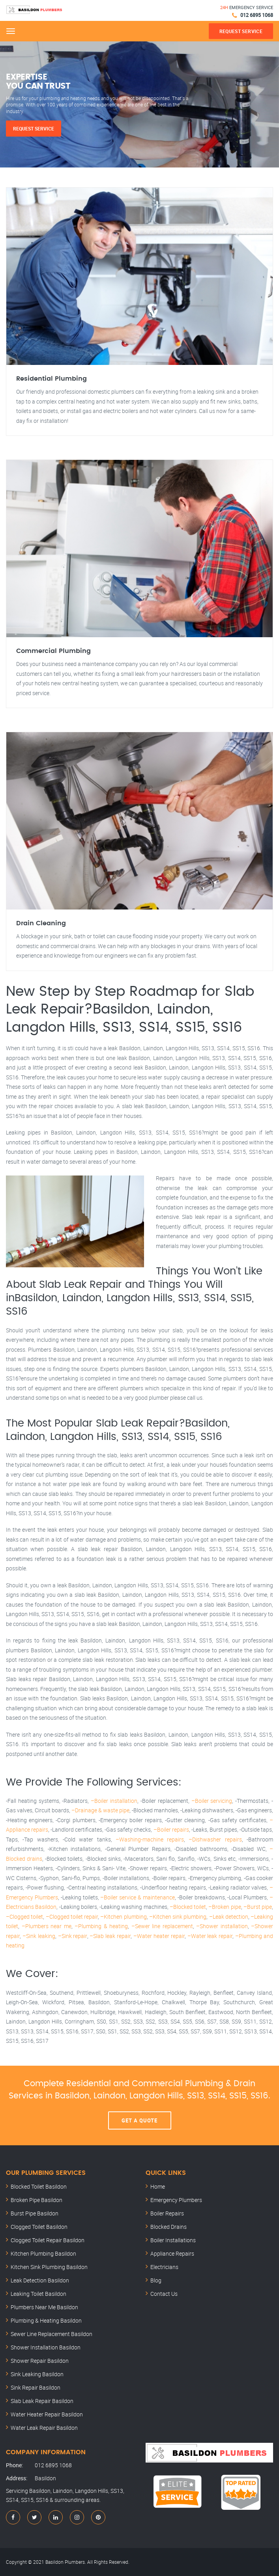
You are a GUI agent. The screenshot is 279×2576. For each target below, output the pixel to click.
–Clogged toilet (24, 1916)
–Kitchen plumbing (123, 1916)
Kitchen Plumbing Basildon (43, 2253)
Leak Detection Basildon (40, 2280)
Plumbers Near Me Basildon (44, 2307)
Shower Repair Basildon (40, 2360)
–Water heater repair (159, 1936)
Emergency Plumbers (176, 2200)
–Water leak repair (210, 1936)
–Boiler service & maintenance (137, 1897)
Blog (155, 2280)
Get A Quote (139, 2120)
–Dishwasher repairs (215, 1839)
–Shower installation (222, 1926)
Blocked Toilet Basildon (39, 2186)
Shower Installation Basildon (46, 2347)
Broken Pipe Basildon (36, 2200)
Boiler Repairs (167, 2213)
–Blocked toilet (188, 1906)
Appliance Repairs (172, 2253)
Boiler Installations (173, 2240)
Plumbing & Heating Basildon (46, 2320)
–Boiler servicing (211, 1800)
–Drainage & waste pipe (100, 1810)
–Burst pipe (257, 1906)
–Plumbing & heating (101, 1926)
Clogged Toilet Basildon (39, 2226)
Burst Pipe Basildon (34, 2213)
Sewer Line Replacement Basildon (51, 2334)
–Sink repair (72, 1936)
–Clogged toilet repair (72, 1916)
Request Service (33, 128)
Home (157, 2186)
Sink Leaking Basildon (37, 2374)
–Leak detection (228, 1916)
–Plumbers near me (46, 1926)
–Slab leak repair (110, 1936)
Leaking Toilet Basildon (38, 2293)
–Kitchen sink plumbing (178, 1916)
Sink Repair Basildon (35, 2387)
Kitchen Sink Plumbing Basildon (49, 2267)
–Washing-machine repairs (150, 1839)
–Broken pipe (224, 1906)
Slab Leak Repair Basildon (42, 2401)
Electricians (164, 2267)
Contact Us (164, 2293)
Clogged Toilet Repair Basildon (47, 2240)
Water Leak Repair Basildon (44, 2427)
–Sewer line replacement (162, 1926)
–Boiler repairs (171, 1829)
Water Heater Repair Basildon (47, 2414)
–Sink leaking (38, 1936)
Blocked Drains (168, 2226)
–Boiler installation (114, 1800)
